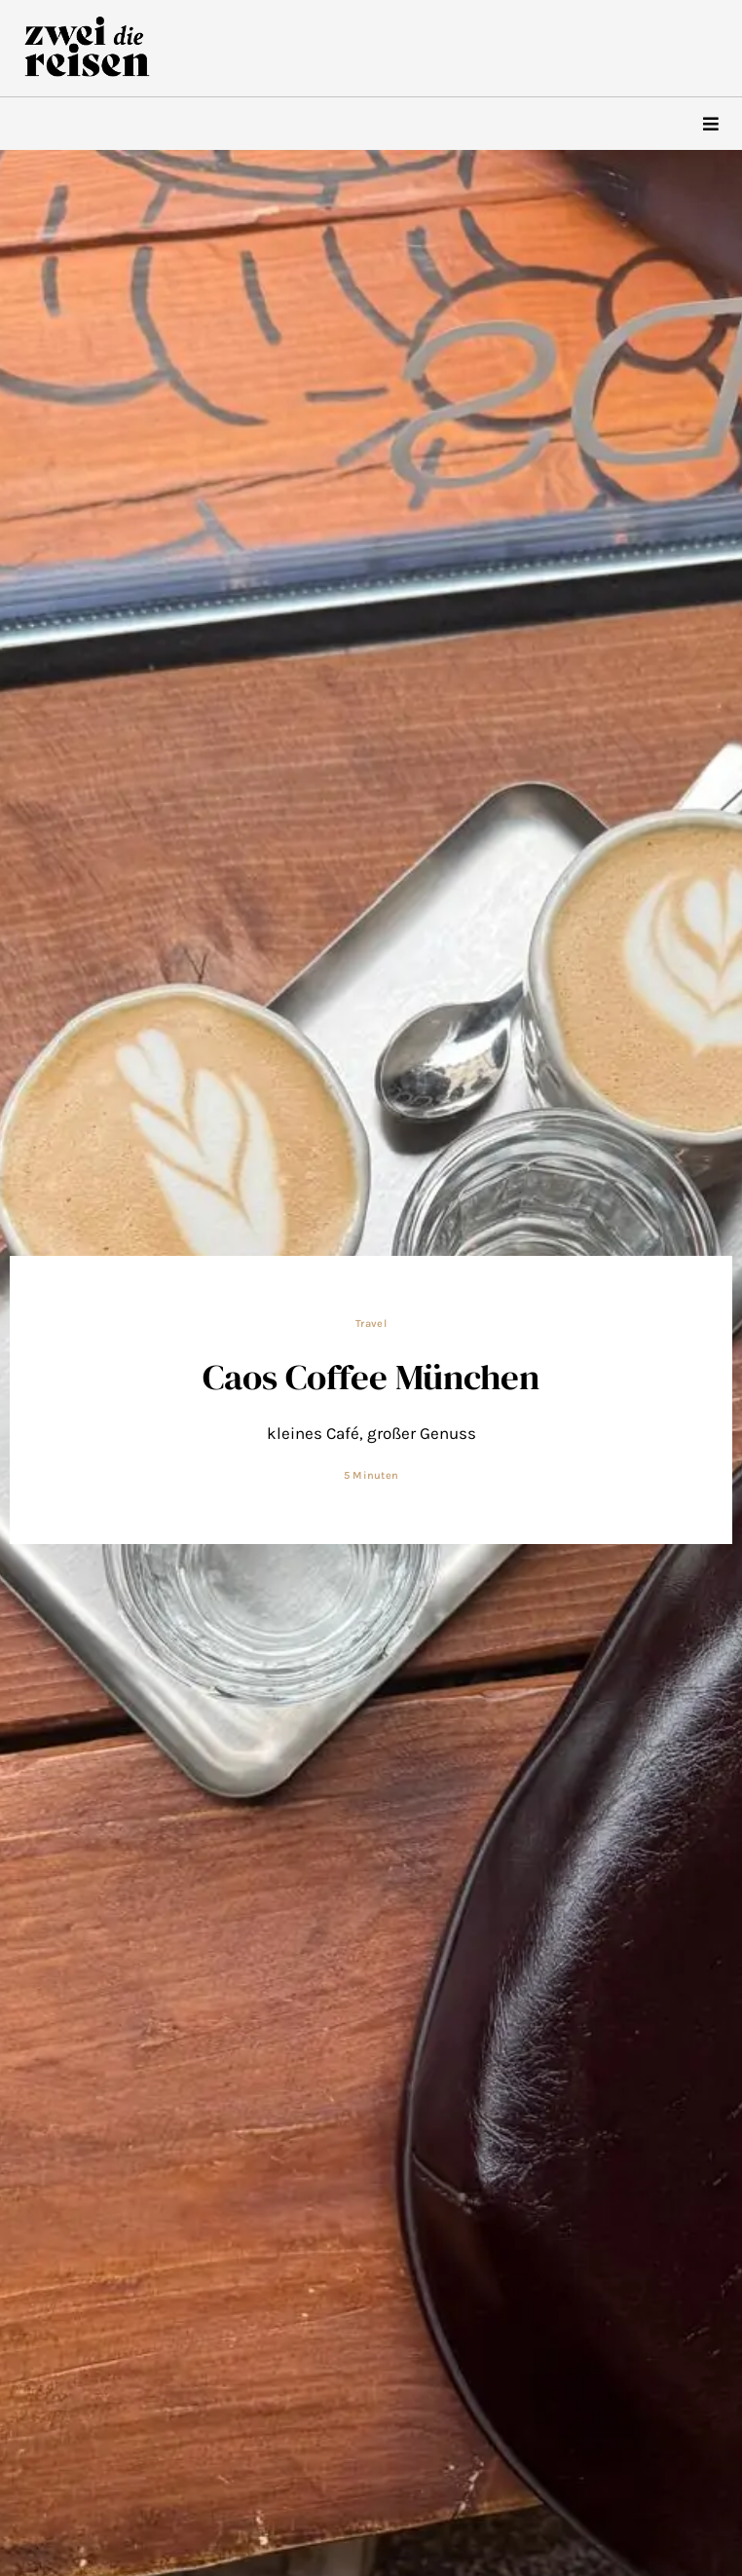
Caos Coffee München (371, 1376)
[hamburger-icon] (710, 124)
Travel (371, 1323)
